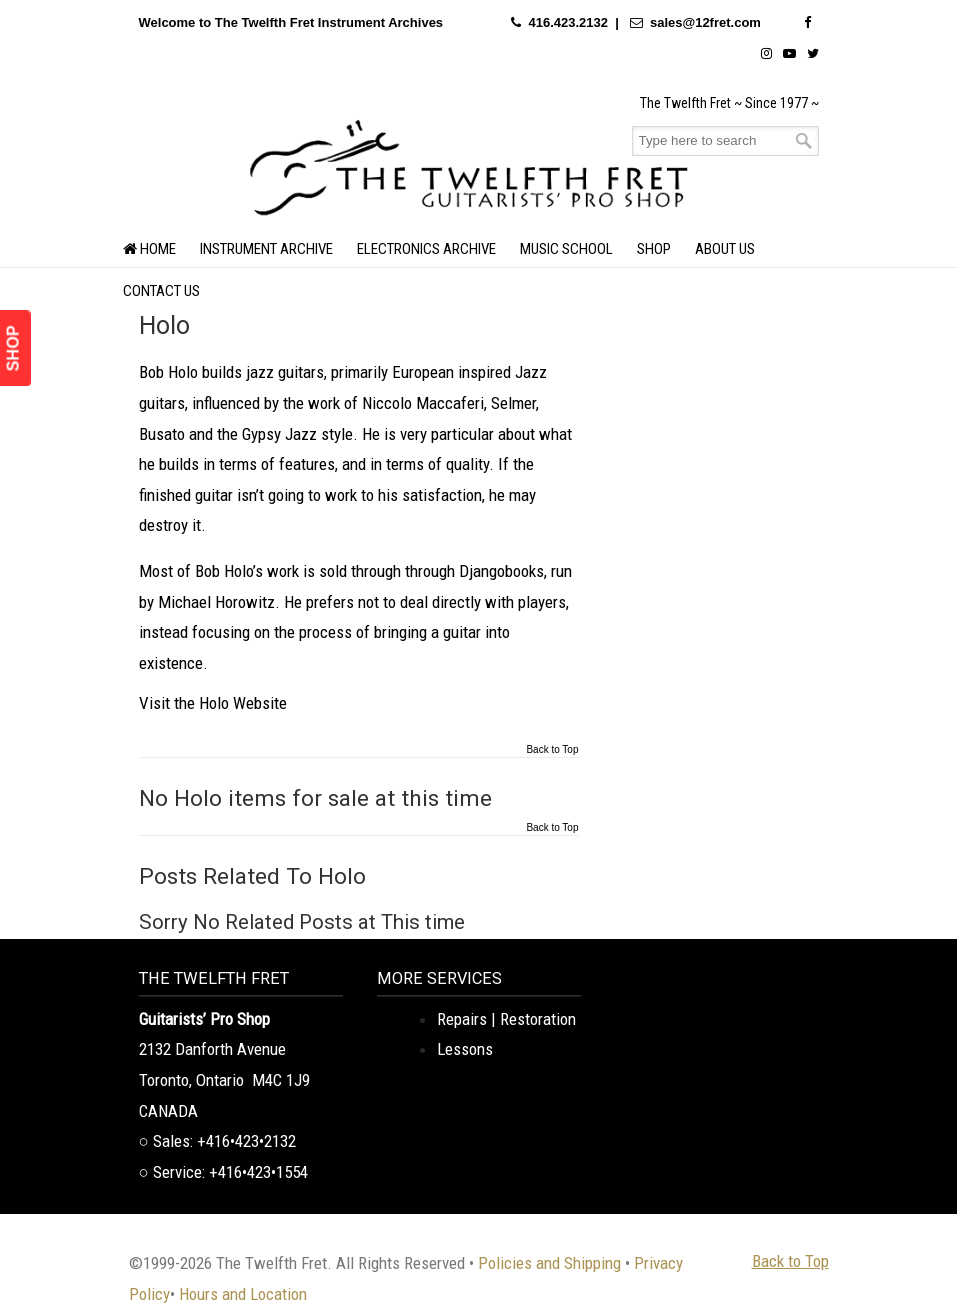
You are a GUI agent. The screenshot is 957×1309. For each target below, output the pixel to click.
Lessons (465, 1049)
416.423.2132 (568, 22)
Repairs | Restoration (506, 1019)
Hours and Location (243, 1294)
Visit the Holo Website (213, 703)
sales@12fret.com (705, 22)
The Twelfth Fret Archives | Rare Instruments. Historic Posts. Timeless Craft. (469, 165)
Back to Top (552, 750)
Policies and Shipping (549, 1263)
